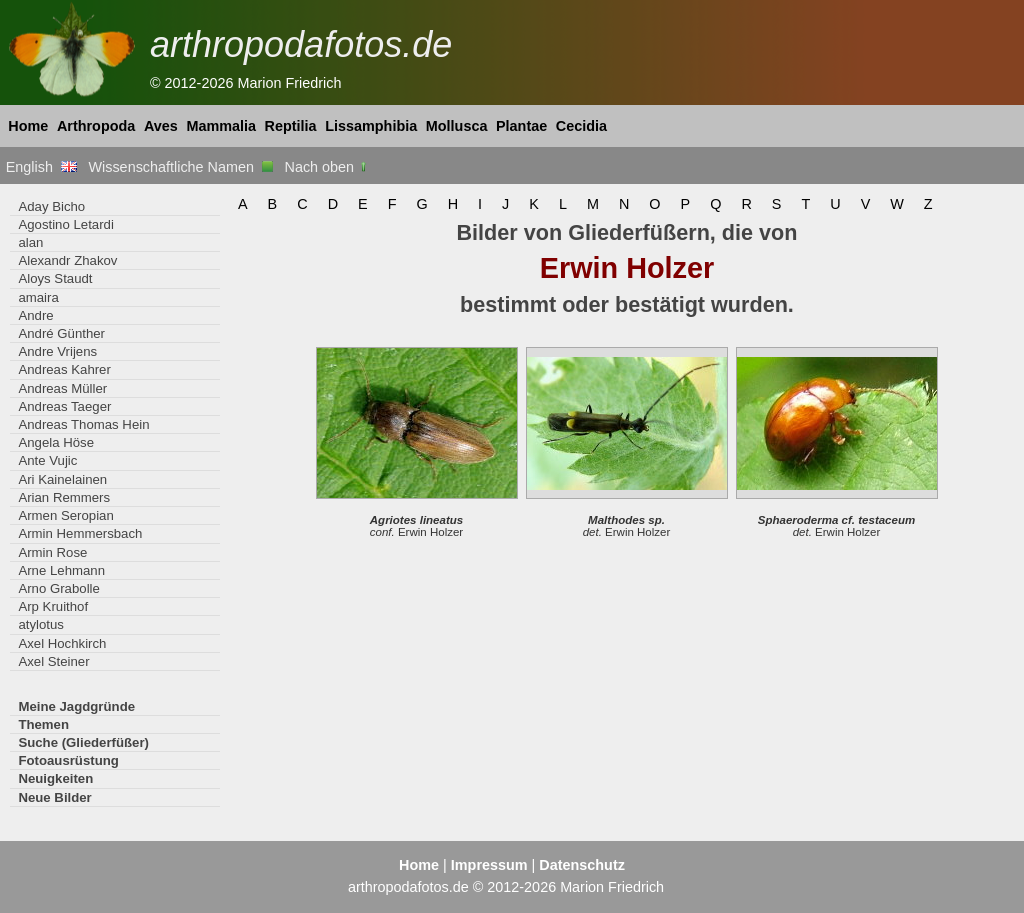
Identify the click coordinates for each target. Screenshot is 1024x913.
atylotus (41, 624)
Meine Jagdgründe (76, 706)
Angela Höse (56, 442)
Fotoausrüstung (68, 760)
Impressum (489, 865)
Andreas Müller (62, 388)
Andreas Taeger (64, 406)
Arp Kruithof (53, 606)
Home (28, 126)
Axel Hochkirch (62, 643)
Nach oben (327, 167)
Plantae (521, 126)
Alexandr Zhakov (67, 260)
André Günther (61, 333)
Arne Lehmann (61, 570)
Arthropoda (96, 126)
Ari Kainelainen (62, 479)
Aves (161, 126)
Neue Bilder (54, 797)
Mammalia (221, 126)
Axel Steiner (53, 661)
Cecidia (581, 126)
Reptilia (291, 126)
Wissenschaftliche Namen (180, 167)
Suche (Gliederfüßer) (83, 742)
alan (30, 242)
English (41, 167)
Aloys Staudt (55, 278)
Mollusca (457, 126)
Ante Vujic (47, 460)
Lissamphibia (371, 126)
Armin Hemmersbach (80, 533)
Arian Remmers (64, 497)
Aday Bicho (51, 206)
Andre (35, 315)
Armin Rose (52, 552)
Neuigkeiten (55, 778)
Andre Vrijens (57, 351)
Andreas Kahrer (64, 369)
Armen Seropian (65, 515)
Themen (43, 724)
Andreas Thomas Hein (83, 424)
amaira (38, 297)
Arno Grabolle (58, 588)
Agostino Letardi (65, 224)
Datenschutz (582, 865)
